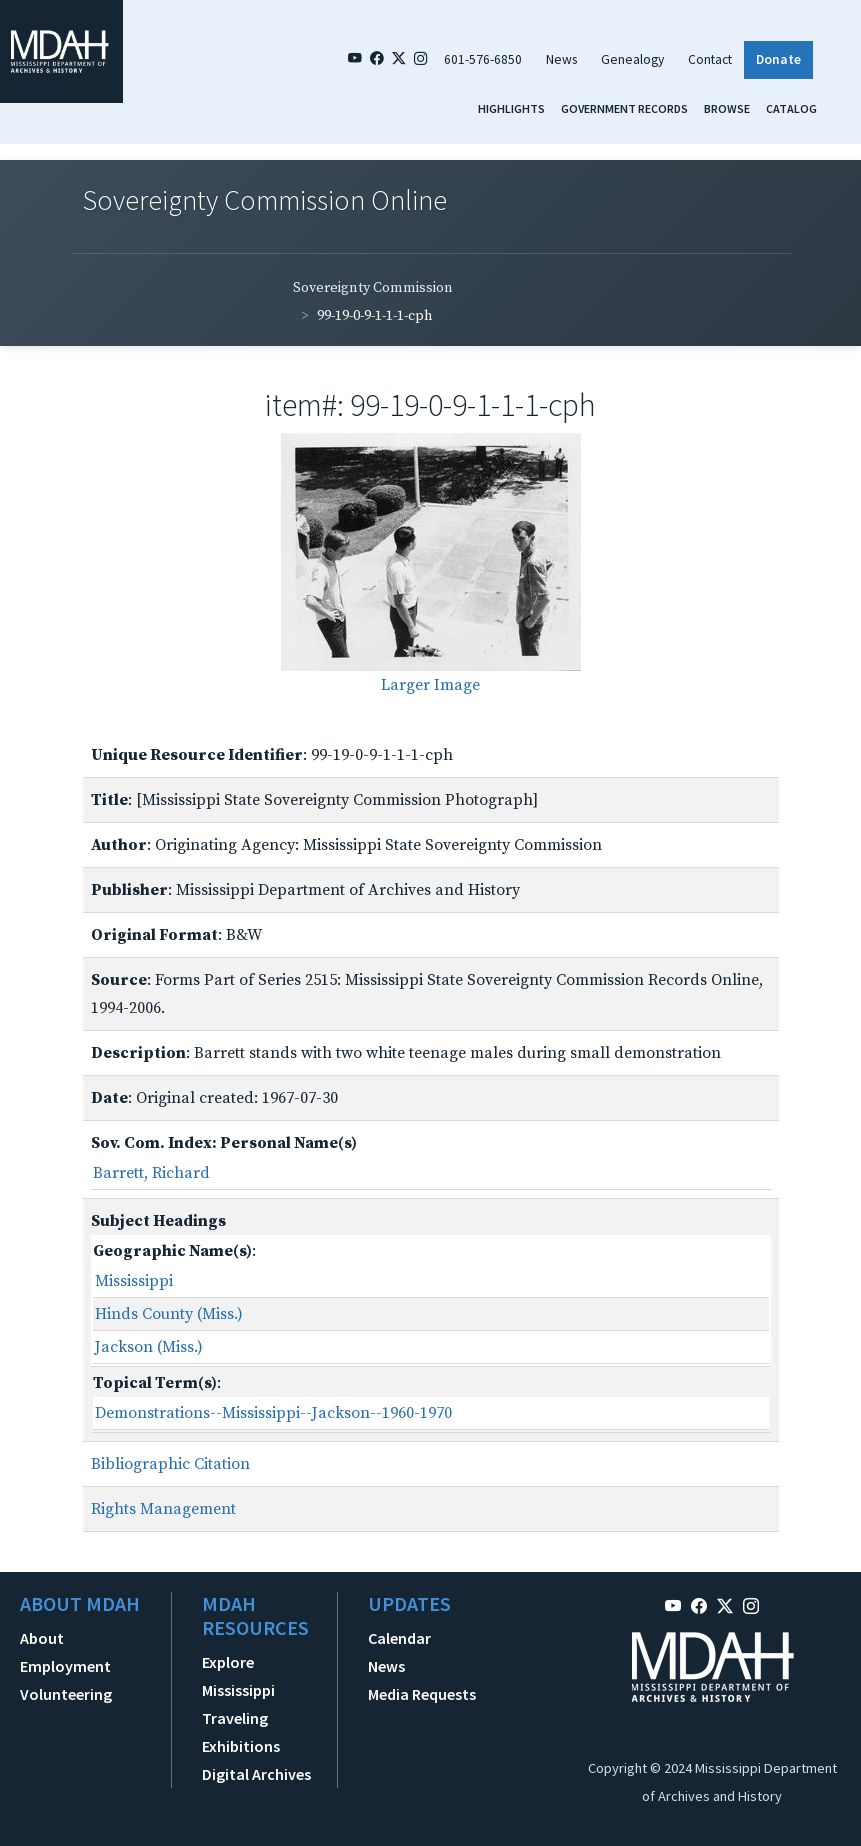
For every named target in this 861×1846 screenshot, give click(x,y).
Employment (65, 1666)
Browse (727, 108)
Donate (778, 59)
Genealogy (632, 59)
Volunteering (66, 1694)
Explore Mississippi (238, 1676)
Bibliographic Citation (170, 1464)
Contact (710, 59)
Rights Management (163, 1509)
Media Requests (422, 1694)
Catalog (791, 108)
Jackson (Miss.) (149, 1347)
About (42, 1638)
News (561, 59)
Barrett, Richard (151, 1173)
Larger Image (430, 685)
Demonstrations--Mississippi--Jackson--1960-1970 (273, 1413)
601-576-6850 (483, 59)
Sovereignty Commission (373, 288)
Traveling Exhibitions (241, 1732)
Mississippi (134, 1281)
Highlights (511, 108)
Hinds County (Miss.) (169, 1314)
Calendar (399, 1638)
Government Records (624, 108)
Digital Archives (256, 1774)
